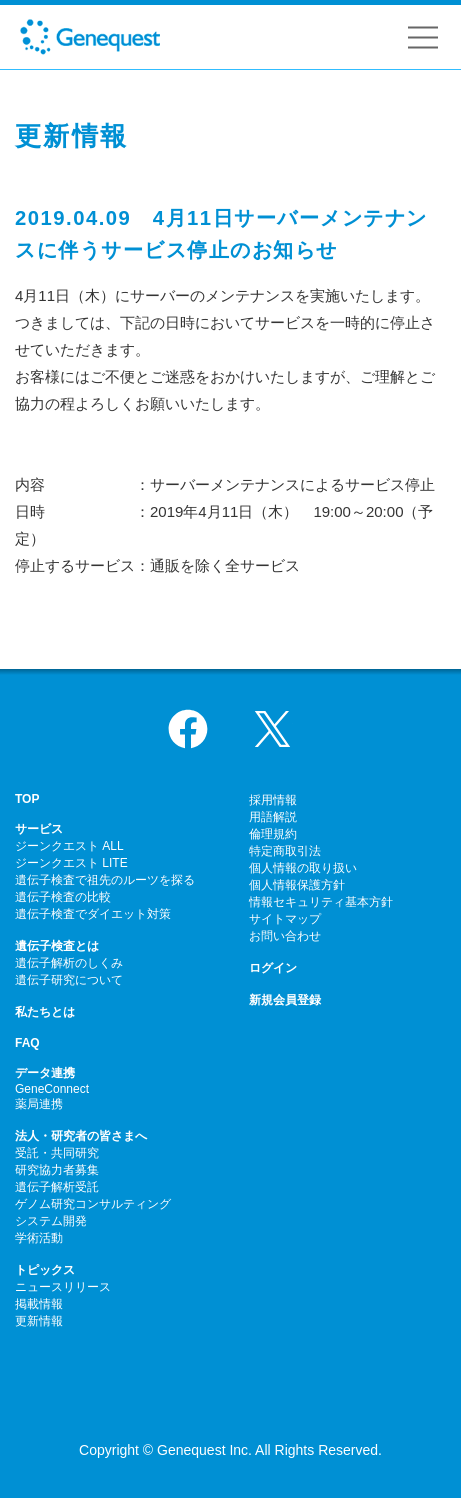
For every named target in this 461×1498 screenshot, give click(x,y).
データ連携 (45, 1073)
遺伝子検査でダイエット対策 (93, 914)
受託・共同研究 (57, 1153)
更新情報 (39, 1321)
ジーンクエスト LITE (71, 863)
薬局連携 (39, 1104)
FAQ (27, 1043)
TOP (27, 799)
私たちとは (45, 1012)
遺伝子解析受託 (57, 1187)
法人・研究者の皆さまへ (81, 1136)
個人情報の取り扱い (303, 868)
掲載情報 (39, 1304)
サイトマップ (285, 919)
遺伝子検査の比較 (63, 897)
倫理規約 (273, 834)
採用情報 (273, 800)
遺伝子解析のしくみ (69, 963)
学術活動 (39, 1238)
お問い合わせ (285, 936)
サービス (39, 829)
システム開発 (51, 1221)
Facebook (188, 729)
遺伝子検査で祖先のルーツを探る (105, 880)
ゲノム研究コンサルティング (93, 1204)
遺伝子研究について (69, 980)
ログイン (273, 968)
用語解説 (273, 817)
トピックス (45, 1270)
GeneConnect (52, 1089)
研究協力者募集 (57, 1170)
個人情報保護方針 (297, 885)
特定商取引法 (285, 851)
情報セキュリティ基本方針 (321, 902)
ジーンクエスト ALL (69, 846)
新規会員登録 (285, 1000)
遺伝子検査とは (57, 946)
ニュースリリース (63, 1287)
